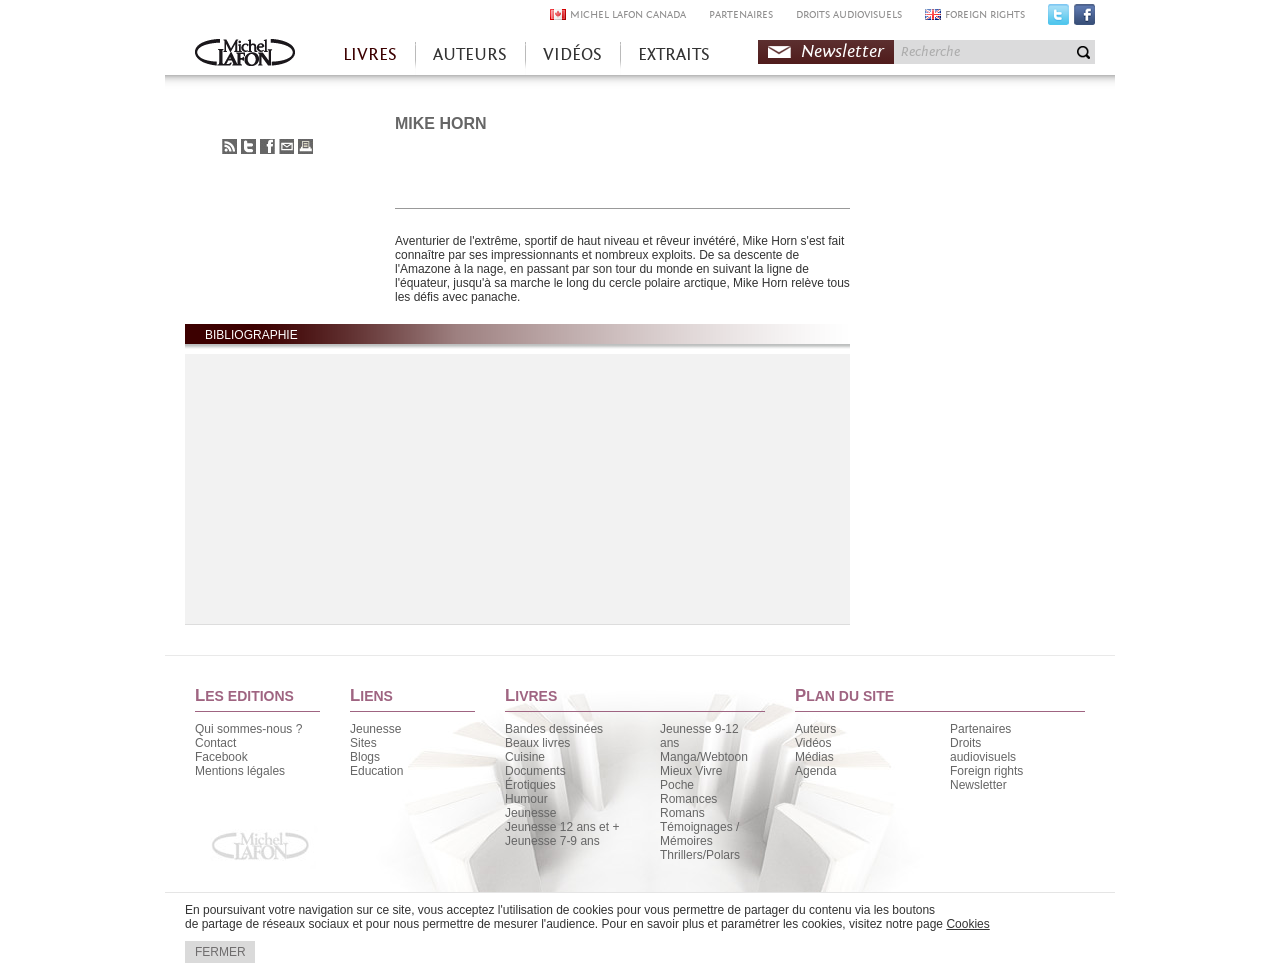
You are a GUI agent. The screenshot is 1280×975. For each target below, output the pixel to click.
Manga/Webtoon (704, 757)
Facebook (1084, 19)
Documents (535, 771)
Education (376, 771)
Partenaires (980, 729)
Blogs (365, 757)
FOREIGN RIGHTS (985, 14)
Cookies (967, 924)
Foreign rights (986, 771)
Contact (215, 743)
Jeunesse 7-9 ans (552, 841)
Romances (688, 799)
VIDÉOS (572, 54)
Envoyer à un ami (286, 146)
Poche (677, 785)
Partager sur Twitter (248, 146)
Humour (526, 799)
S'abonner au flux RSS (229, 146)
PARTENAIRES (741, 14)
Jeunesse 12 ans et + (562, 827)
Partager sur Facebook (267, 146)
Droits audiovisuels (983, 750)
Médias (814, 757)
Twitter (1058, 19)
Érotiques (530, 785)
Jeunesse (375, 729)
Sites (363, 743)
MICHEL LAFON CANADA (628, 14)
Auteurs (815, 729)
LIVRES (370, 54)
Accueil (245, 54)
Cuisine (525, 757)
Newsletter (842, 51)
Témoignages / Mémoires (699, 834)
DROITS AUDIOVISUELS (849, 14)
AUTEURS (470, 54)
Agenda (815, 771)
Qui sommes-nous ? (248, 729)
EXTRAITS (674, 54)
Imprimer (305, 146)
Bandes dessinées (554, 729)
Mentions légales (240, 771)
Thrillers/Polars (700, 855)
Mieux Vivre (691, 771)
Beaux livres (537, 743)
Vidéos (813, 743)
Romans (682, 813)
